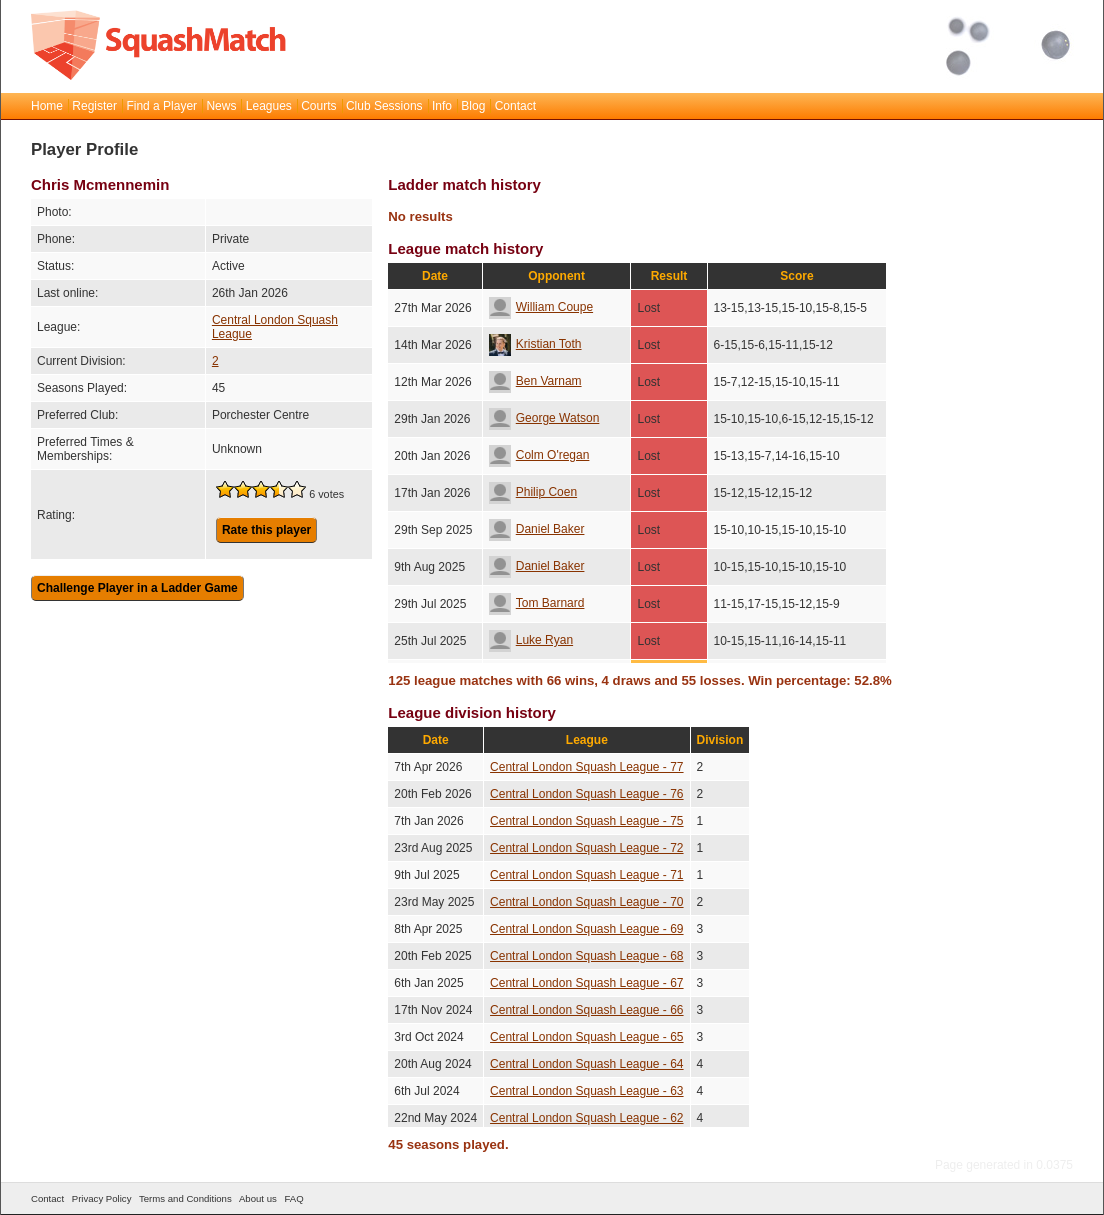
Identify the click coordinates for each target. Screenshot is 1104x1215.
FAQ (293, 1198)
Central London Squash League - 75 (586, 821)
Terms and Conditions (185, 1198)
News (221, 106)
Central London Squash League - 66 (586, 1010)
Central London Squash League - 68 (586, 956)
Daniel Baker (537, 529)
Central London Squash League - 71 (586, 875)
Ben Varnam (535, 381)
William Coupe (541, 307)
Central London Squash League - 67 (586, 983)
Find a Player (161, 106)
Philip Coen (533, 492)
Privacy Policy (102, 1198)
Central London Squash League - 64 (586, 1064)
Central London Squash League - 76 (586, 794)
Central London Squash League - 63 (586, 1091)
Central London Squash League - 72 (586, 848)
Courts (318, 106)
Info (442, 106)
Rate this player (266, 530)
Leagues (269, 106)
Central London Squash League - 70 (586, 902)
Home (47, 106)
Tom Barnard (537, 603)
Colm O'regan (539, 455)
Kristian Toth (535, 344)
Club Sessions (384, 106)
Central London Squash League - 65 (586, 1037)
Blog (473, 106)
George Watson (544, 418)
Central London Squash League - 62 (586, 1118)
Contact (515, 106)
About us (258, 1198)
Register (94, 106)
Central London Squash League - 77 (586, 767)
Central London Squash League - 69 (586, 929)
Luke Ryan (531, 640)
